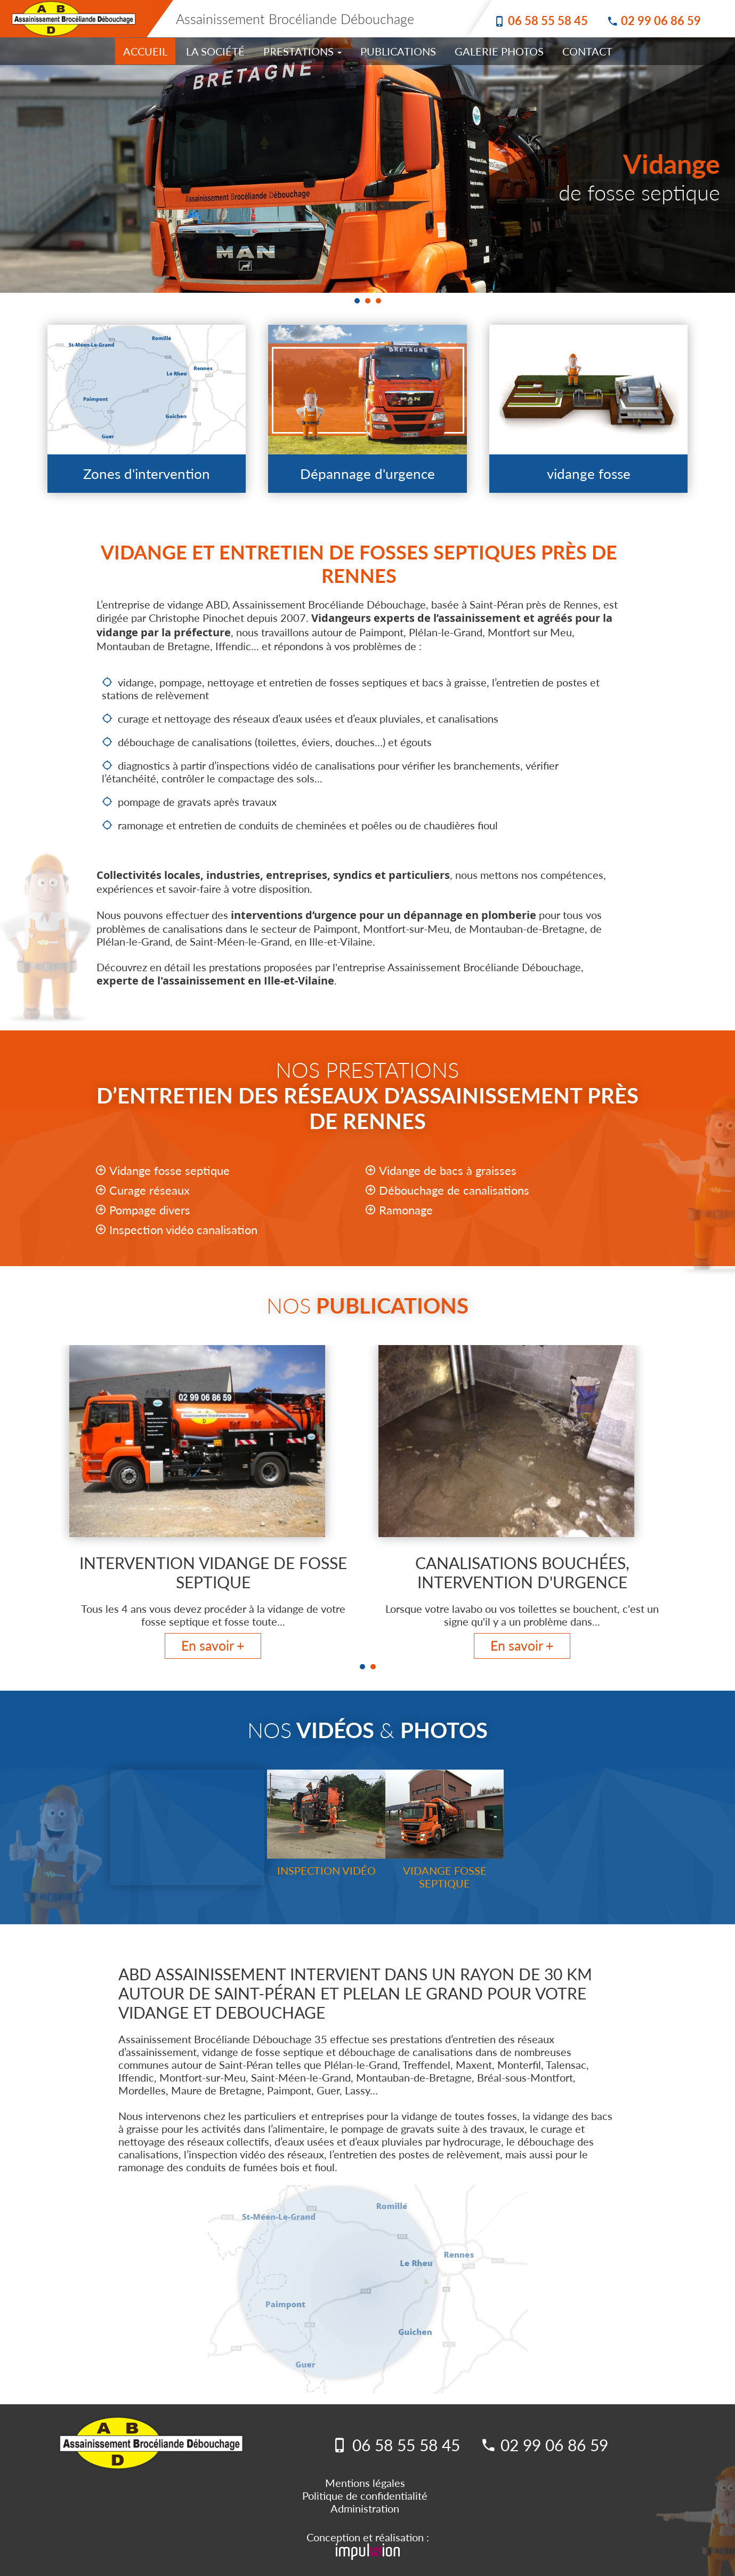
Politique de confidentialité (364, 2495)
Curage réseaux (149, 1190)
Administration (364, 2508)
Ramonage (406, 1210)
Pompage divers (149, 1210)
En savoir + (213, 1645)
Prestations (302, 51)
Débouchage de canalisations (454, 1190)
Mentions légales (365, 2482)
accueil (145, 51)
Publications (398, 51)
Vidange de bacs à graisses (447, 1170)
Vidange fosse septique (169, 1170)
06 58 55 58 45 (548, 20)
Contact (587, 51)
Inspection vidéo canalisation (183, 1229)
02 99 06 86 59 (661, 20)
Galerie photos (499, 51)
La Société (215, 51)
